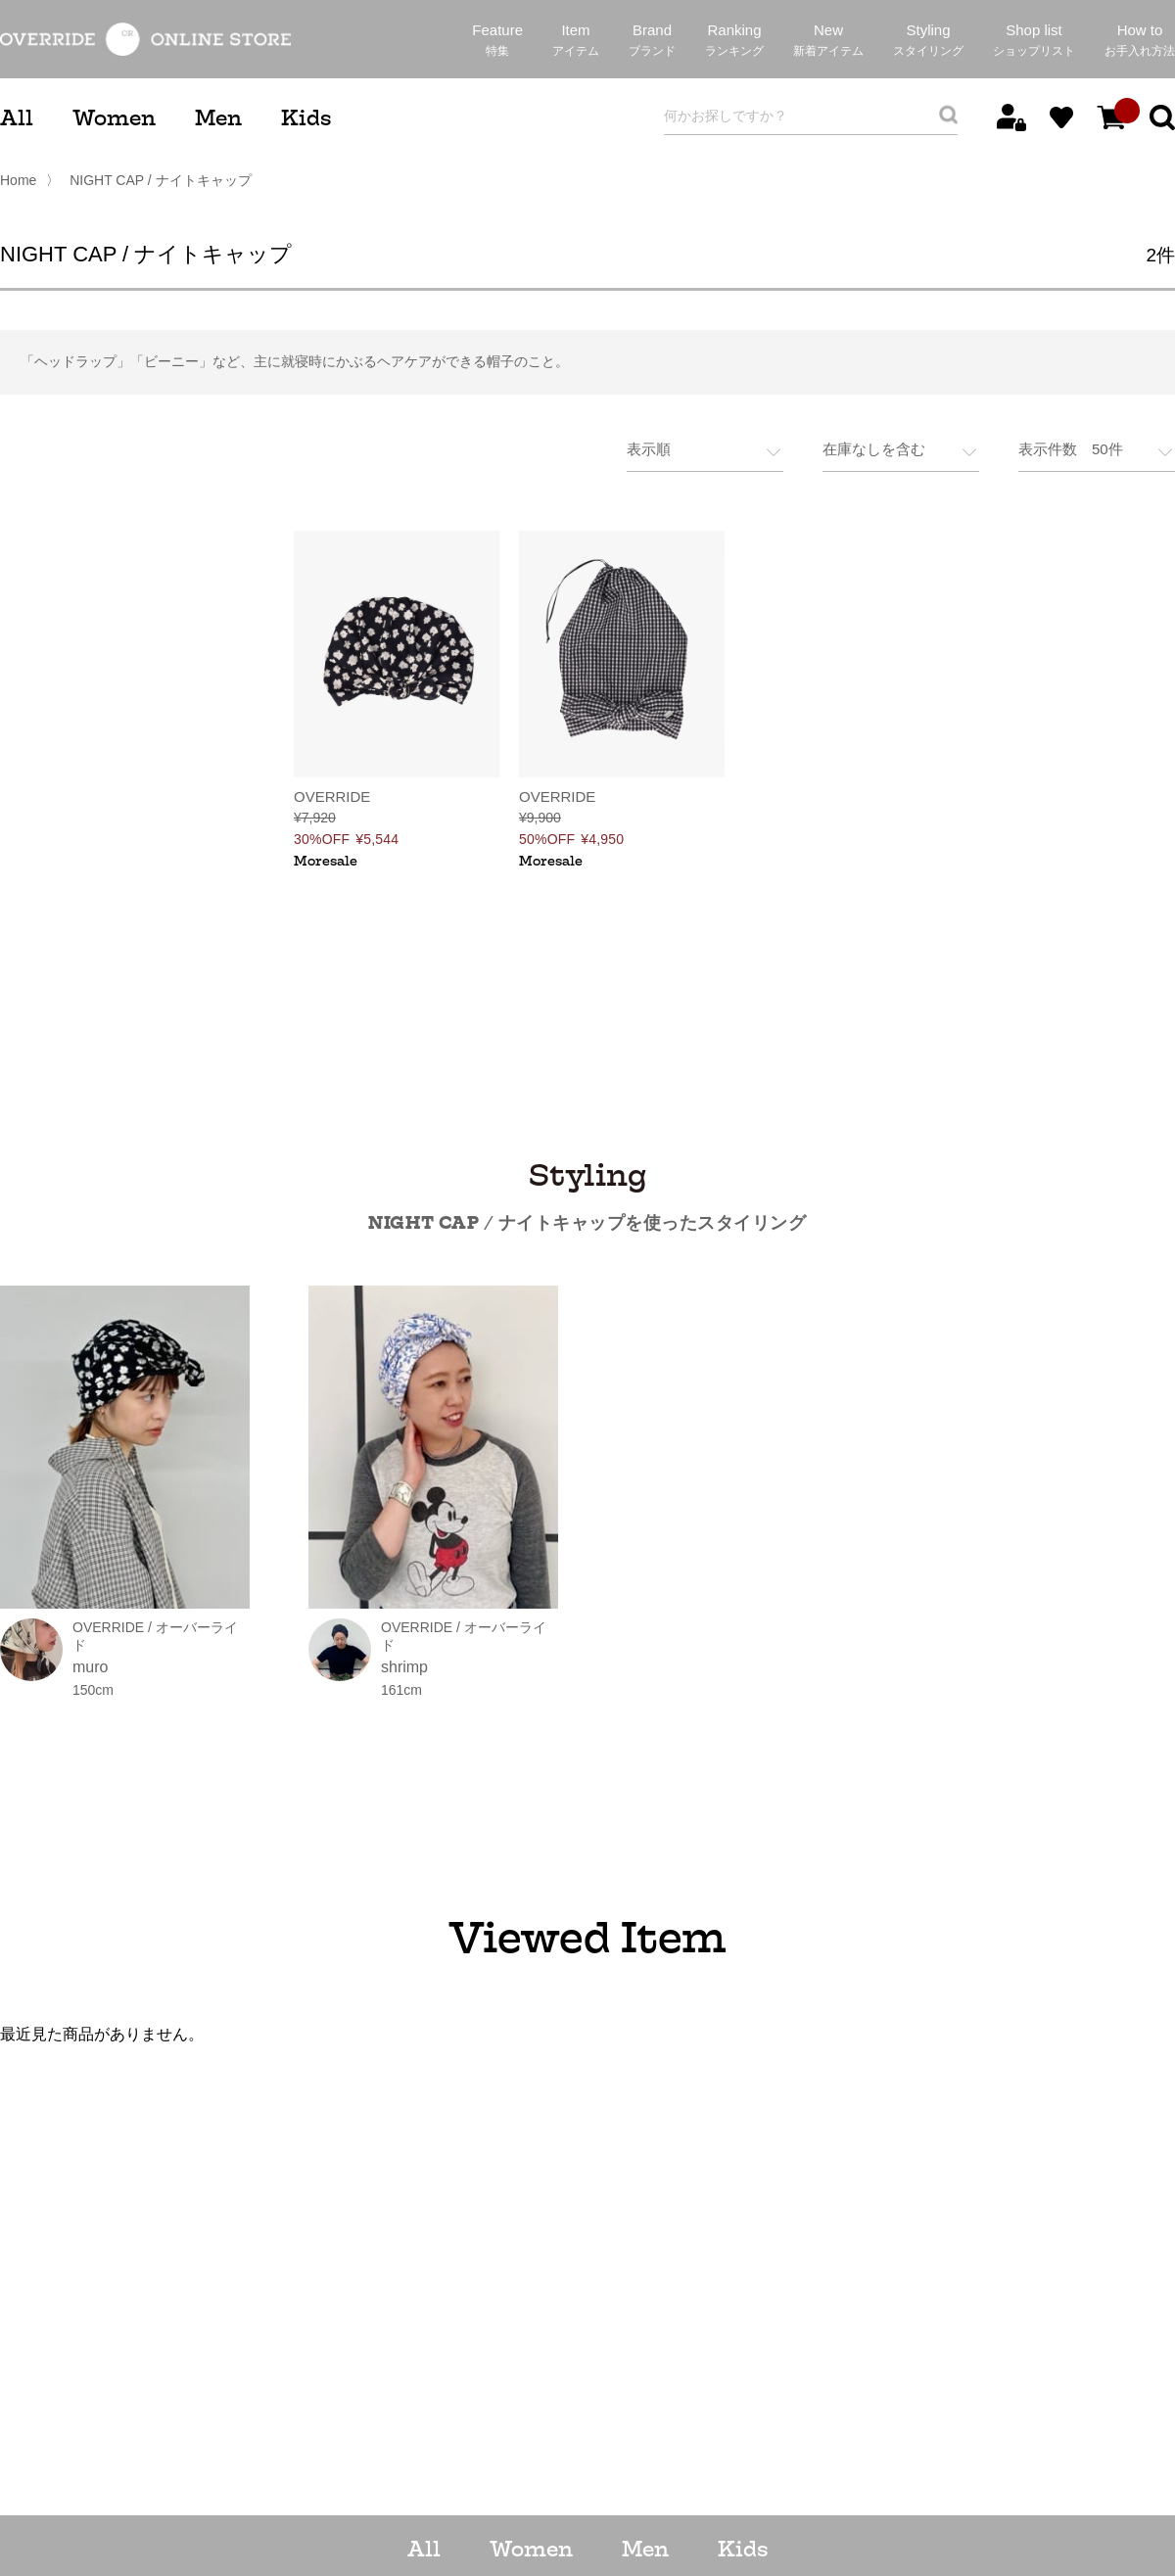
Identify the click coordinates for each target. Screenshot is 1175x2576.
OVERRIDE (332, 795)
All (16, 118)
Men (218, 118)
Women (114, 118)
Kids (306, 118)
